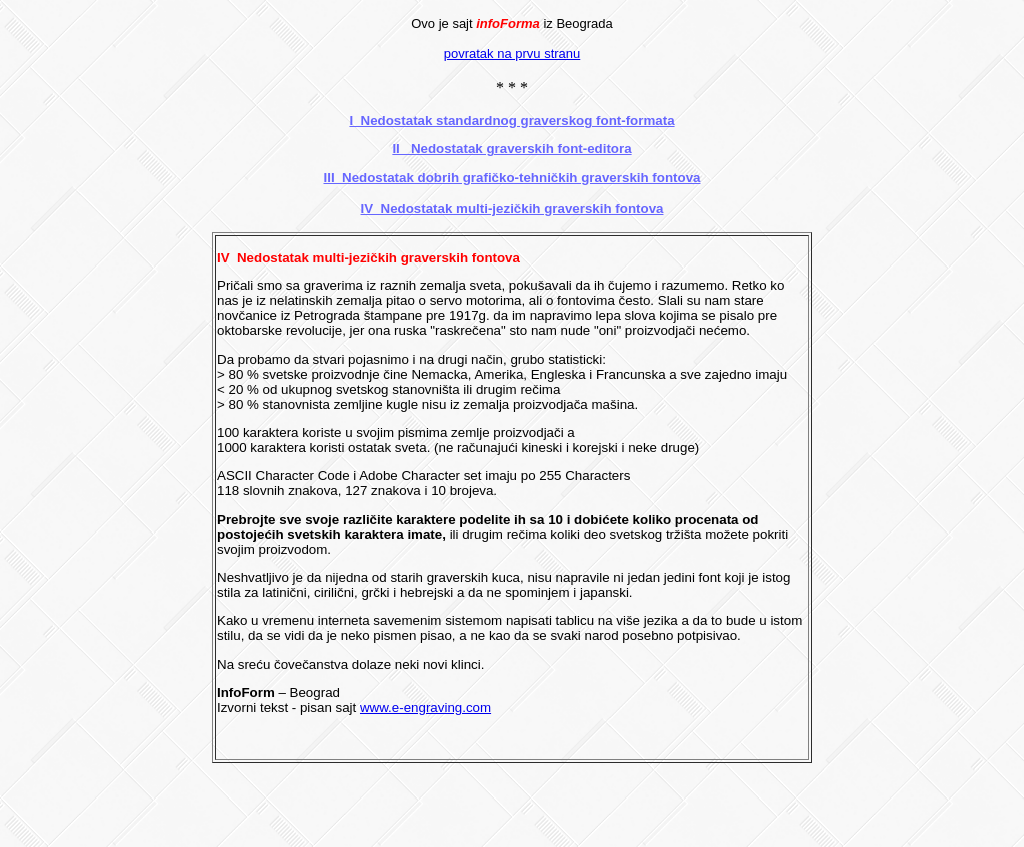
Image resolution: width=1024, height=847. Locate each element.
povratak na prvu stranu (512, 53)
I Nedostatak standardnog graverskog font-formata (511, 120)
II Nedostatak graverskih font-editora (511, 148)
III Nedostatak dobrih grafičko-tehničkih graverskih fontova (512, 177)
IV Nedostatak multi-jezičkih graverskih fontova (512, 208)
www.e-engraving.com (425, 707)
